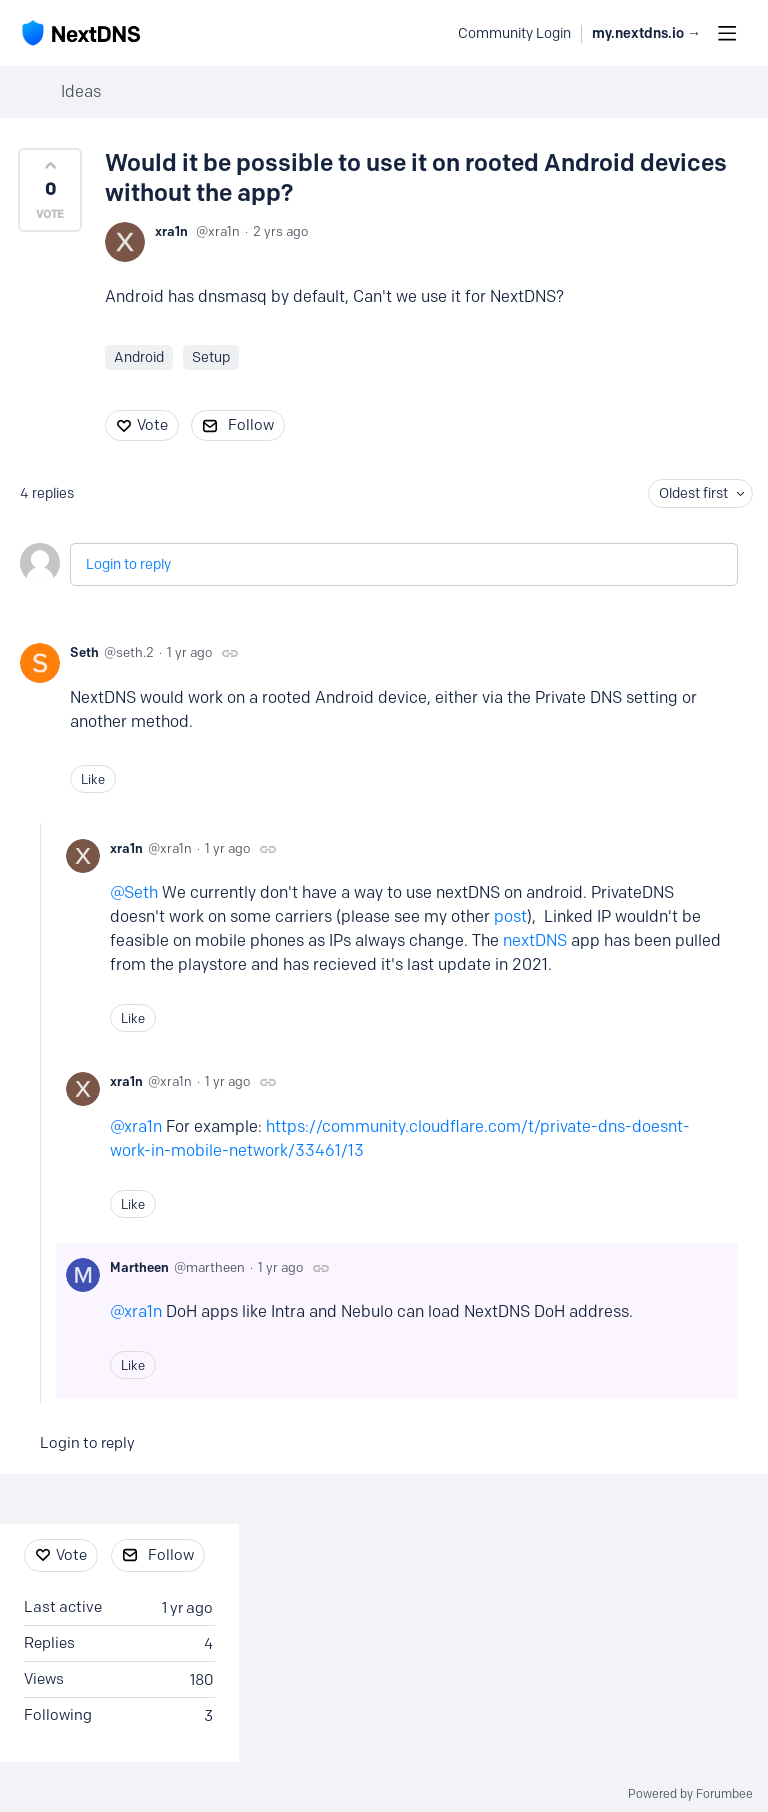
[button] (50, 190)
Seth (84, 652)
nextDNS (535, 940)
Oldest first (693, 493)
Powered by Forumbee (690, 1794)
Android (139, 357)
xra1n (171, 231)
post (510, 916)
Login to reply (128, 564)
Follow (251, 425)
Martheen (139, 1267)
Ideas (81, 91)
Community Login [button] (514, 33)
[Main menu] (727, 33)
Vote (152, 425)
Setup (211, 357)
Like (93, 779)
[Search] (432, 33)
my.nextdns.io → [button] (646, 33)
